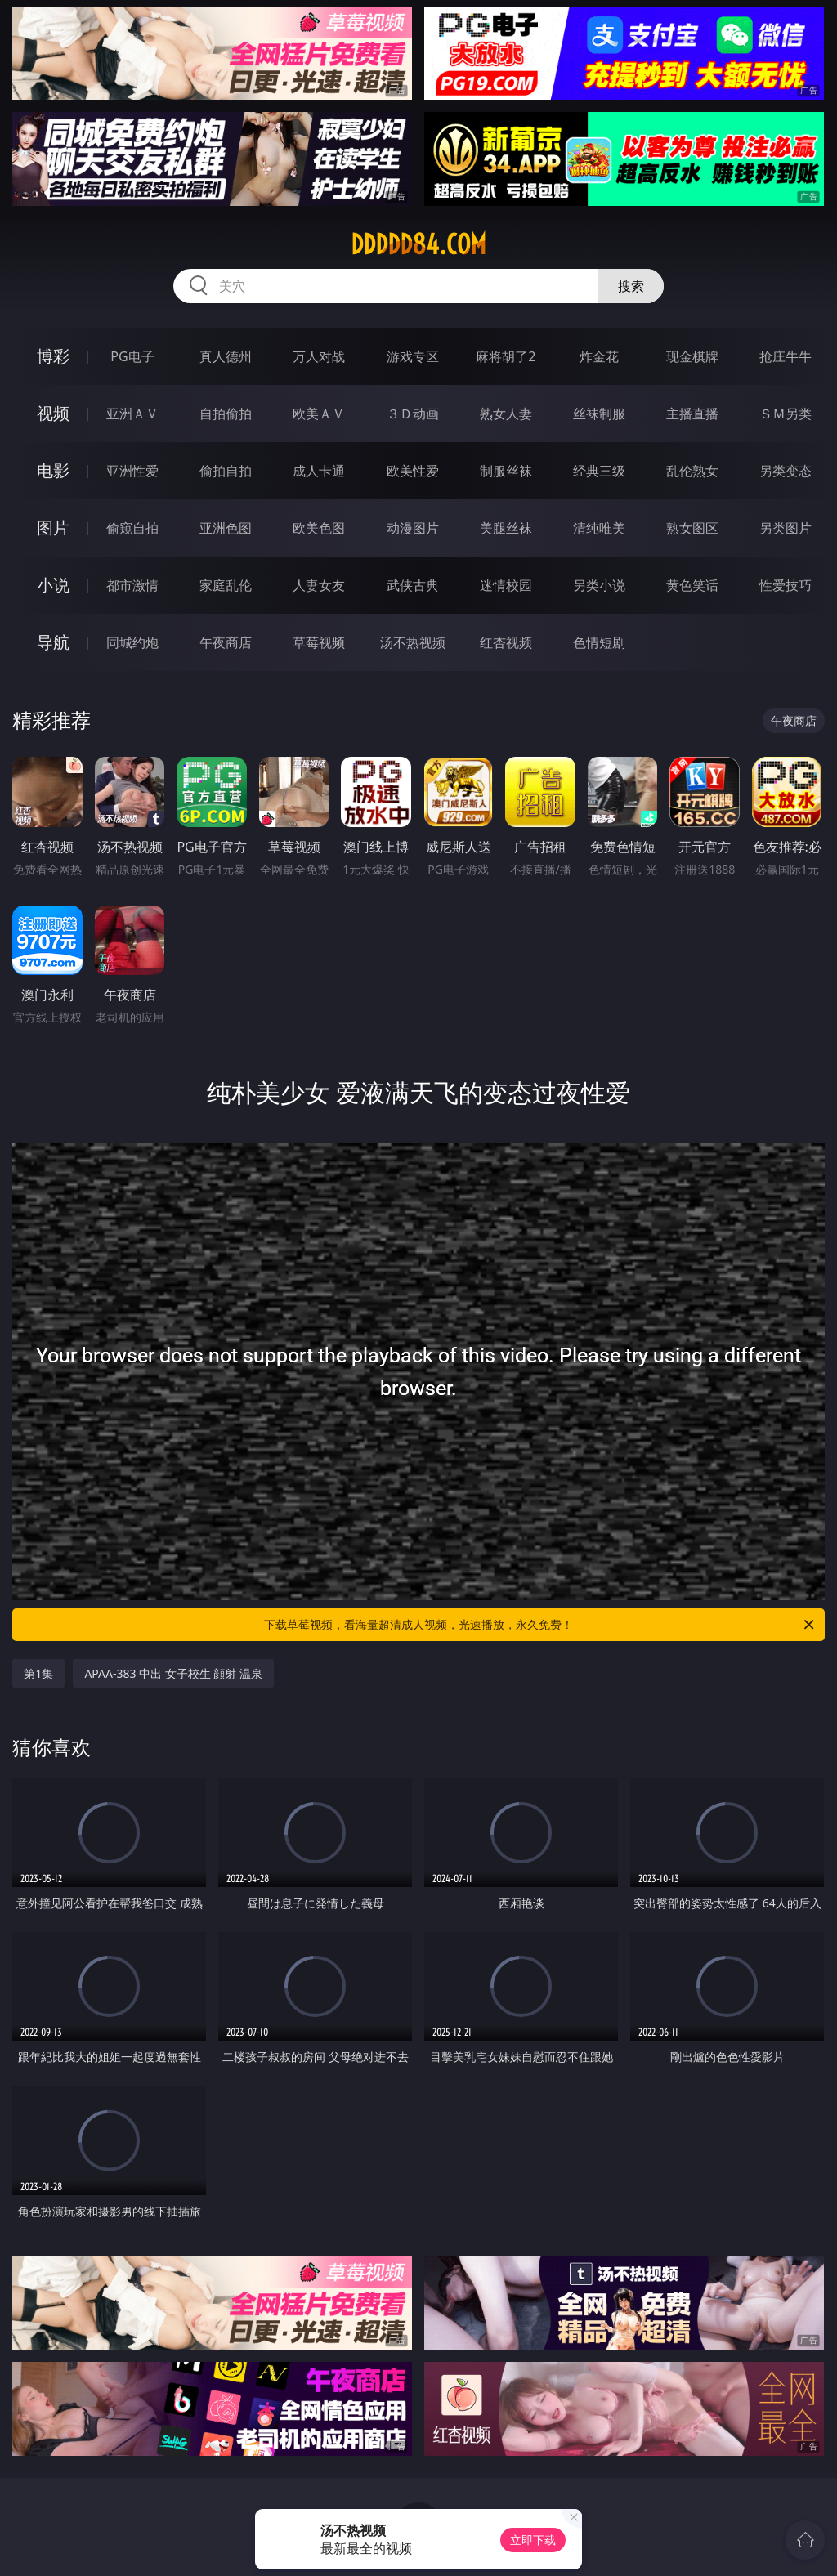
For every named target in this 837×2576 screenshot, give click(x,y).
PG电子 (132, 356)
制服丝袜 (506, 471)
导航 (53, 642)
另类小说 (599, 585)
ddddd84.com (418, 244)
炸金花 (599, 356)
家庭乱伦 (225, 585)
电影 (53, 470)
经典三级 (599, 471)
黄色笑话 (692, 585)
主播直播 (692, 414)
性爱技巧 (785, 585)
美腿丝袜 (506, 528)
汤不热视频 (412, 642)
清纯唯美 (599, 528)
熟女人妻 (506, 414)
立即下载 (533, 2539)
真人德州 (225, 356)
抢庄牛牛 (785, 356)
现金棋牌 (692, 356)
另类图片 (785, 528)
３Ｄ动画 (413, 414)
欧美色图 (319, 528)
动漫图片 (413, 528)
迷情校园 (506, 585)
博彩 (53, 356)
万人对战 (319, 356)
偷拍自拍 (225, 471)
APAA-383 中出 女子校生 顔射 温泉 (173, 1673)
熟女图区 (692, 528)
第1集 (38, 1673)
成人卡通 (319, 471)
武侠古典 (413, 585)
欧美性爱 (413, 471)
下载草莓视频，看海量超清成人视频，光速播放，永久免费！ (540, 1625)
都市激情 (132, 585)
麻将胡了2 (505, 356)
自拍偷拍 (225, 414)
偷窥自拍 (132, 528)
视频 (53, 413)
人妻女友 (319, 585)
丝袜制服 (599, 414)
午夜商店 (225, 642)
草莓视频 (319, 642)
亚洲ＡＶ (132, 414)
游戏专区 (413, 356)
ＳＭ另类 (785, 414)
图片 (53, 528)
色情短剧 (599, 642)
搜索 (631, 286)
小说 (53, 585)
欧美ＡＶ (319, 414)
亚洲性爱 (132, 471)
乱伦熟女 (692, 471)
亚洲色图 (225, 528)
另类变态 (785, 471)
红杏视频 (506, 642)
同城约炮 (132, 642)
